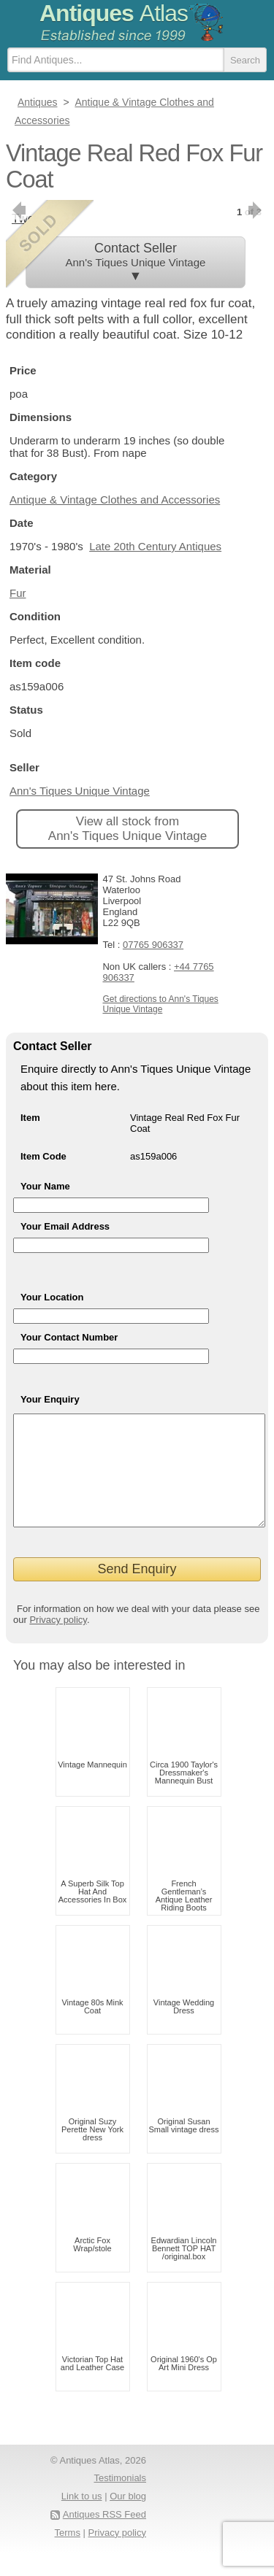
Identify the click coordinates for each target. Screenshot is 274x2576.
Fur (17, 593)
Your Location (51, 1297)
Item (30, 1117)
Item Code (43, 1156)
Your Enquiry (50, 1399)
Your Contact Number (69, 1337)
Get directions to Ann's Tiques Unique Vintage (160, 1004)
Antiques (113, 13)
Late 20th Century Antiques (155, 546)
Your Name (45, 1186)
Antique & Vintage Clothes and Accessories (114, 499)
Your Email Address (65, 1226)
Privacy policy (58, 1641)
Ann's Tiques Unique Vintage (79, 790)
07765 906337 (153, 944)
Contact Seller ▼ (135, 262)
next (256, 210)
